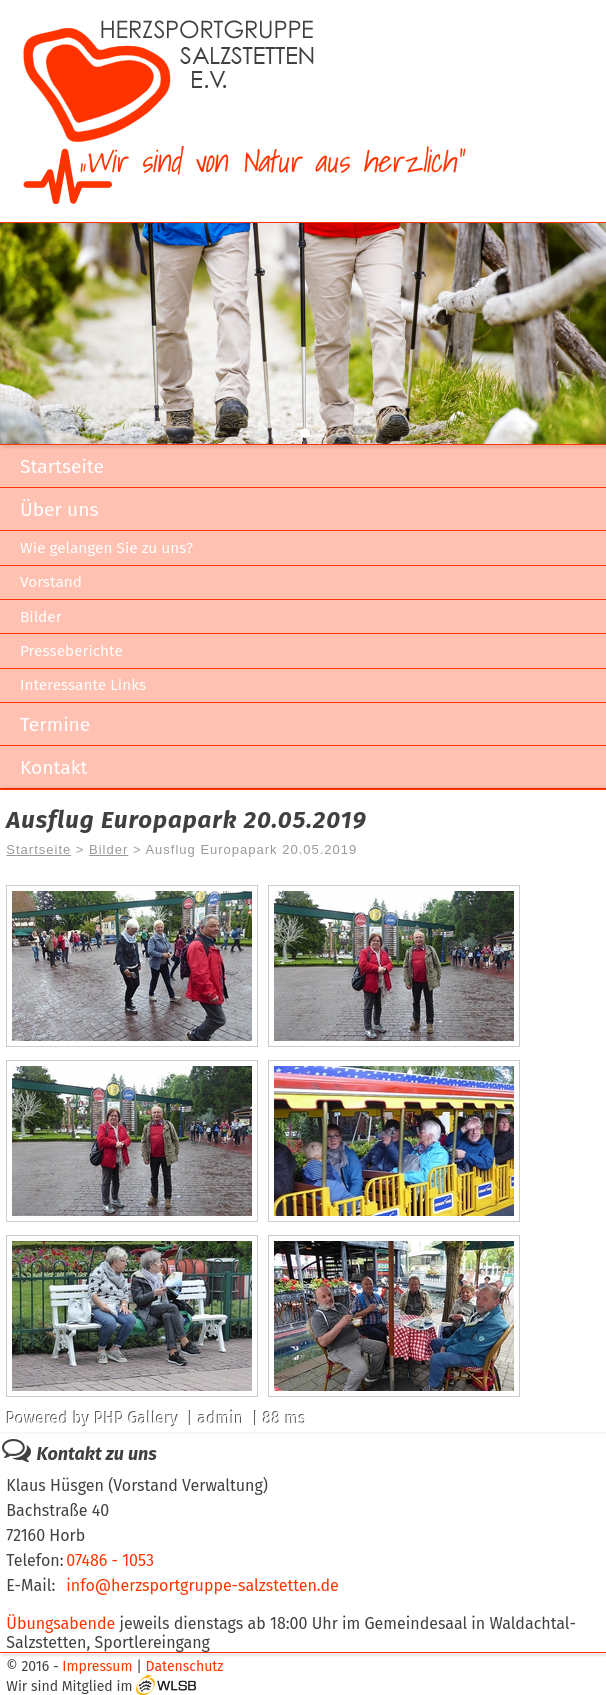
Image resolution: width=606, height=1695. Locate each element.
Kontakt (53, 767)
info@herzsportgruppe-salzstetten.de (202, 1585)
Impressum (97, 1666)
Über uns (59, 509)
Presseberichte (71, 651)
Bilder (41, 617)
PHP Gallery (136, 1418)
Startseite (62, 466)
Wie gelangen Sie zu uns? (106, 548)
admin (221, 1418)
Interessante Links (83, 685)
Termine (55, 724)
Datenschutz (185, 1666)
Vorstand (51, 582)
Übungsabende (60, 1623)
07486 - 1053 (110, 1560)
